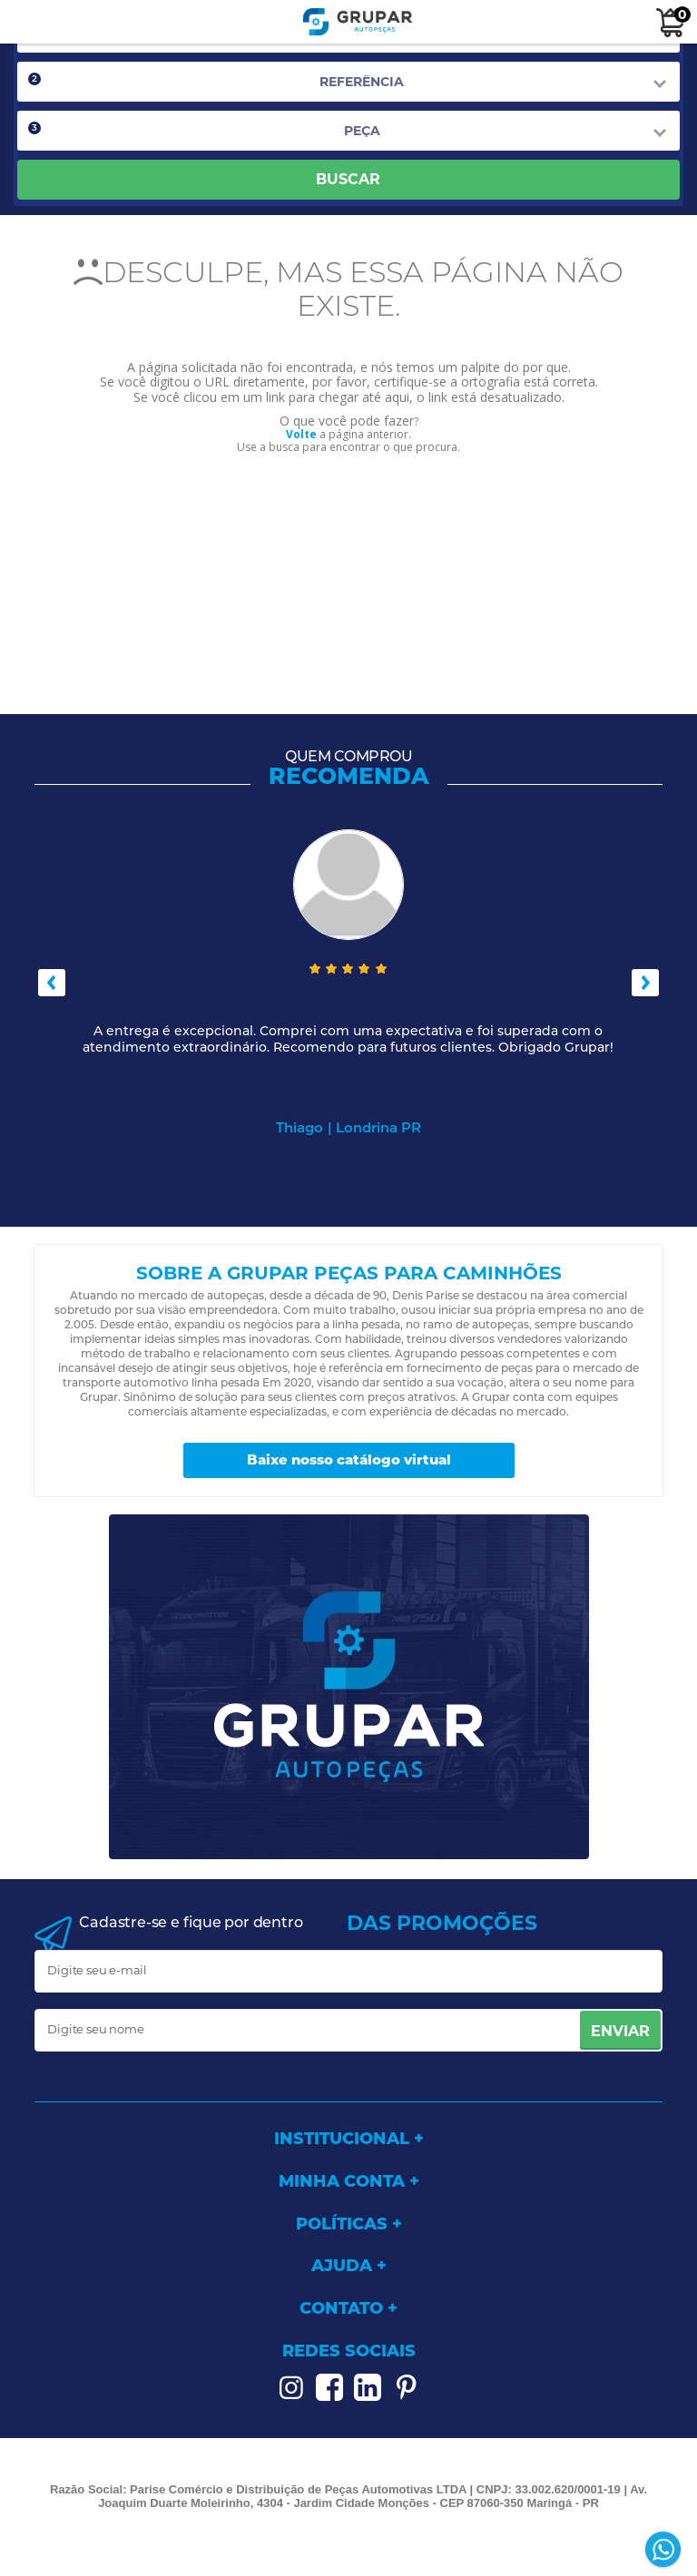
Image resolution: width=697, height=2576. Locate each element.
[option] (348, 983)
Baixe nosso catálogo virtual (349, 1459)
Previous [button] (51, 982)
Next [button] (645, 982)
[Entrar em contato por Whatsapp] (664, 2551)
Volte (301, 434)
